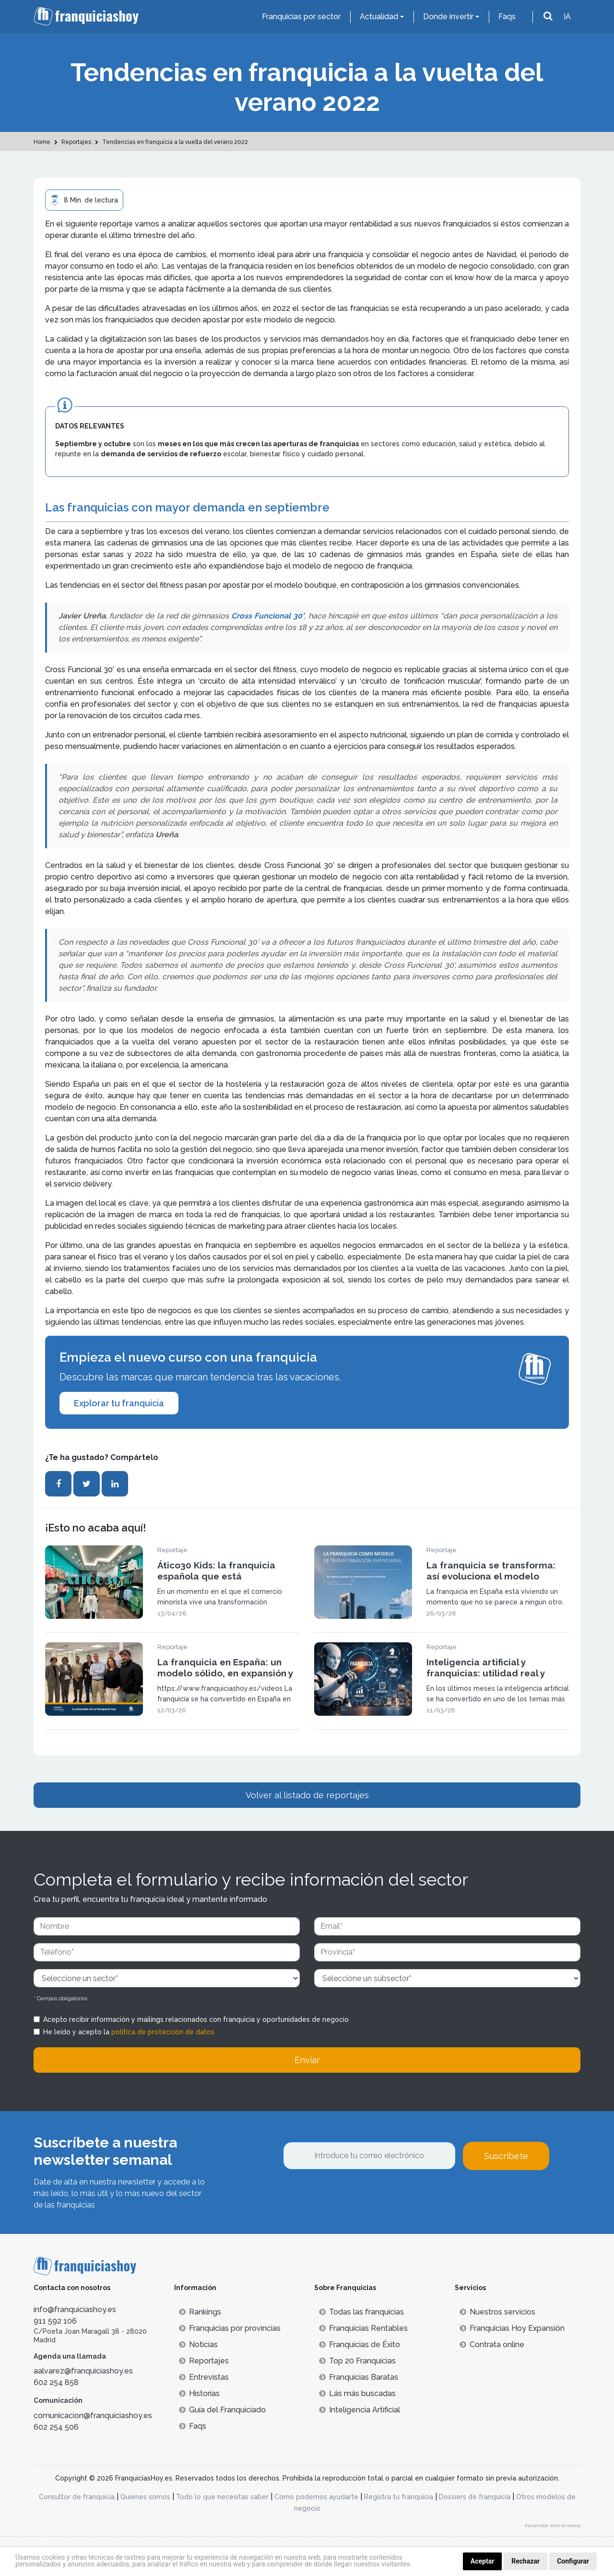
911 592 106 (55, 2321)
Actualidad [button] (379, 16)
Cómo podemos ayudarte (316, 2497)
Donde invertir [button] (448, 16)
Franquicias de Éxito (359, 2344)
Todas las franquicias (361, 2311)
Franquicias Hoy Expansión (512, 2328)
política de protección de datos (162, 2032)
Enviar (307, 2060)
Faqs (507, 16)
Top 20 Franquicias (357, 2360)
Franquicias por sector (301, 16)
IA (567, 16)
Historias (199, 2393)
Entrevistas (204, 2377)
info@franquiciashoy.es (75, 2309)
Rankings (200, 2311)
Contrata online (492, 2344)
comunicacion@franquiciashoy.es (93, 2415)
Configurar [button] (573, 2561)
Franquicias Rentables (363, 2328)
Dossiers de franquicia (474, 2497)
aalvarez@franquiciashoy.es (83, 2370)
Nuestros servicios (497, 2311)
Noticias (198, 2344)
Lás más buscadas (357, 2393)
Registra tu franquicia (398, 2497)
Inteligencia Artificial (359, 2409)
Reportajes (204, 2360)
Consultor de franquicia (77, 2497)
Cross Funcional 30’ (266, 615)
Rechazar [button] (525, 2561)
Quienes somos (145, 2497)
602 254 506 (56, 2427)
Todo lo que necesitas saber (222, 2497)
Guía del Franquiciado (222, 2409)
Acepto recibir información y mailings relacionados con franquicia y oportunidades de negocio (196, 2019)
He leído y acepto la (128, 2032)
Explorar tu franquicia (119, 1403)
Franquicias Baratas (358, 2377)
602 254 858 (56, 2382)
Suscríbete (506, 2156)
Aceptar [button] (483, 2561)
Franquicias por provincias (230, 2328)
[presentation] (356, 2196)
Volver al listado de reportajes (307, 1795)
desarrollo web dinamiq (552, 2525)
